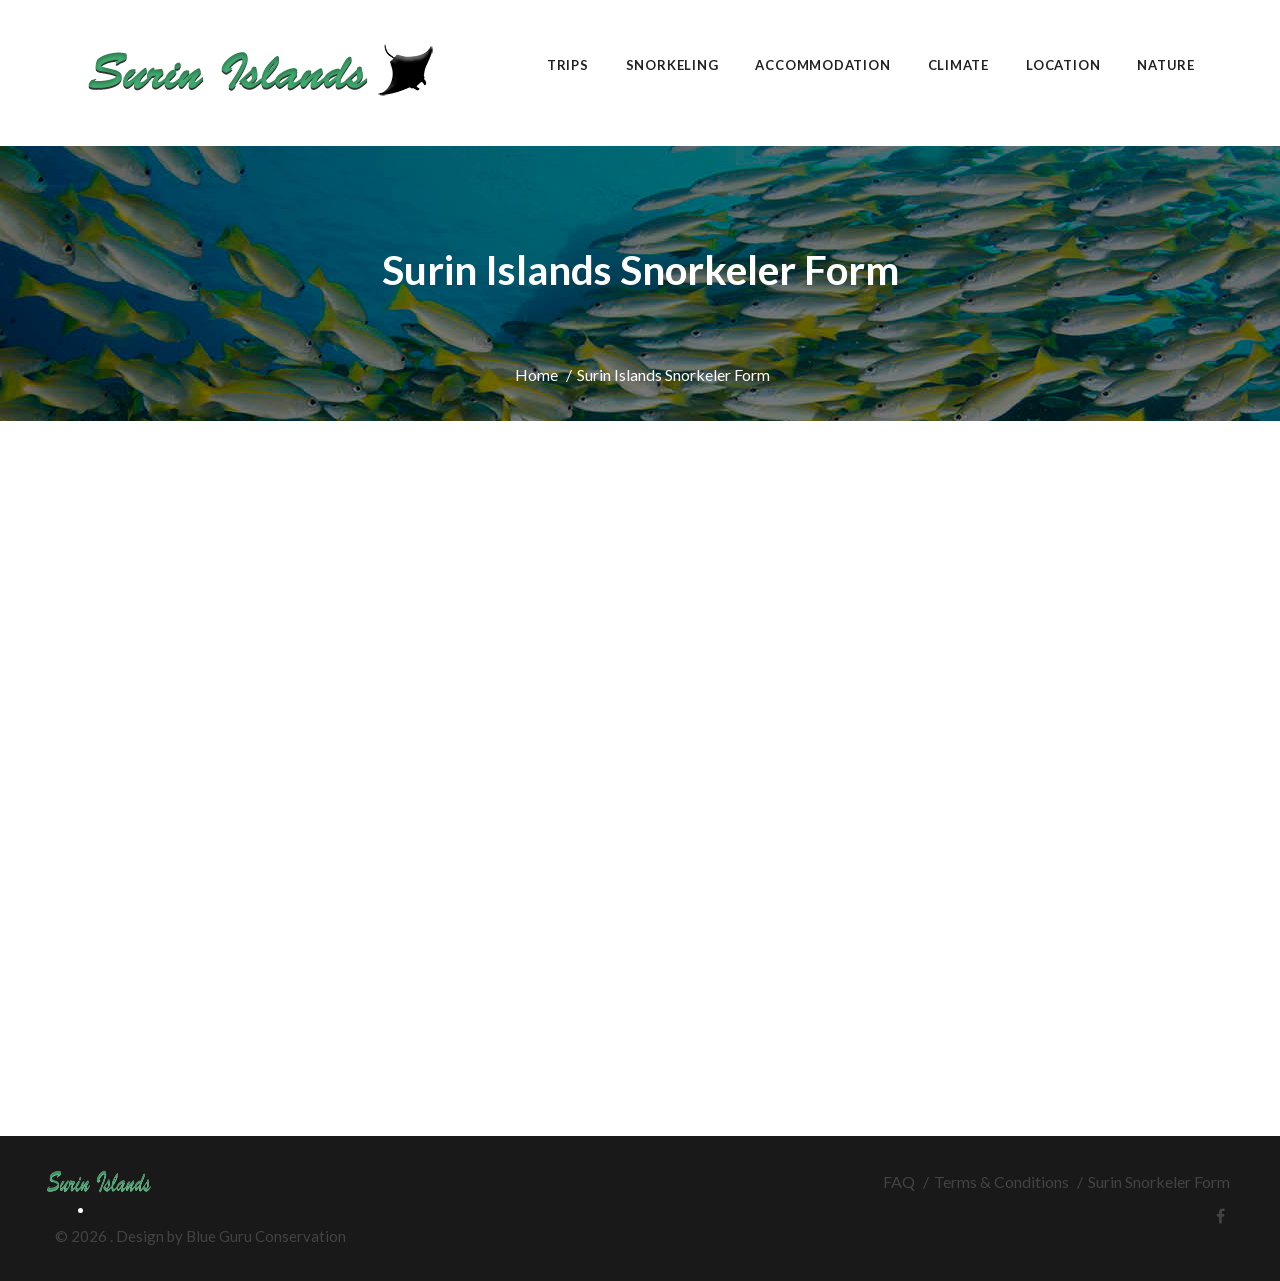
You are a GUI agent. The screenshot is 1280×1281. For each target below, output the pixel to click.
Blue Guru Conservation (266, 1236)
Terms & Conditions (1001, 1181)
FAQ (899, 1181)
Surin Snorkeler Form (1159, 1181)
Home (536, 374)
